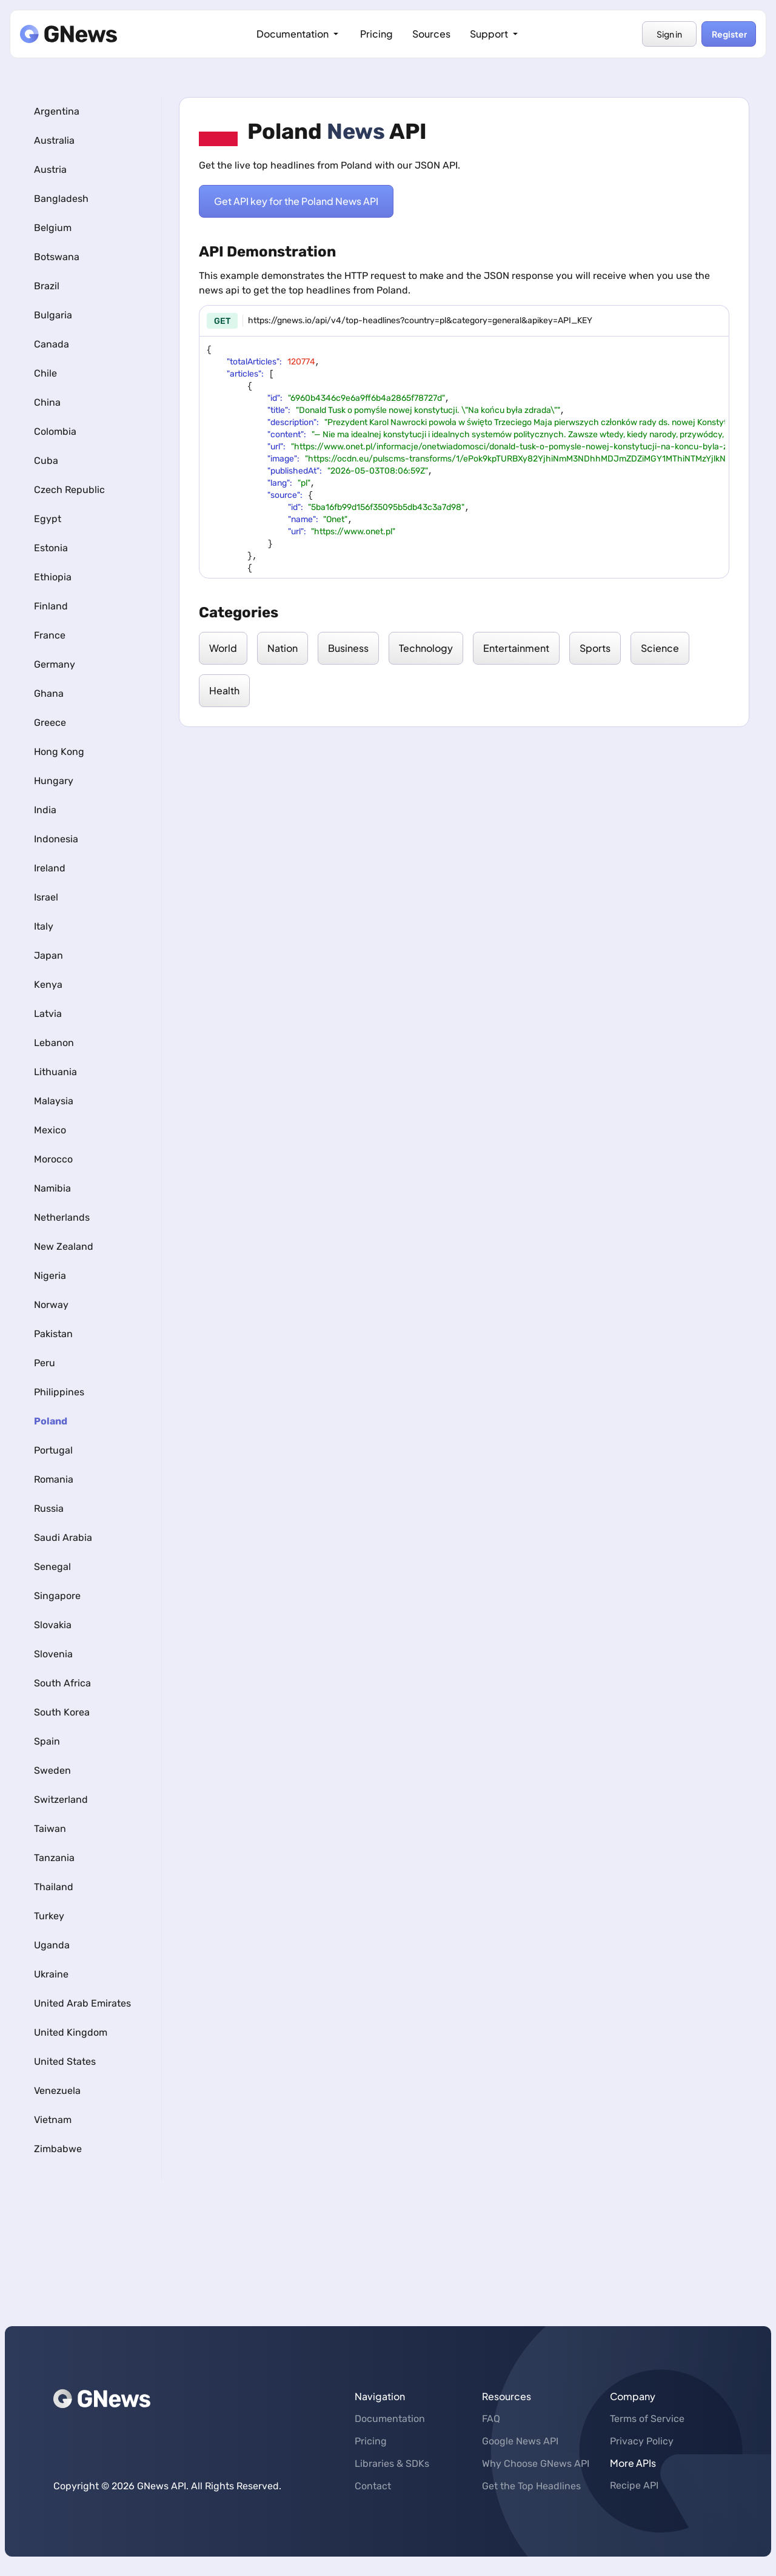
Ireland (49, 868)
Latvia (48, 1013)
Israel (46, 897)
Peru (44, 1363)
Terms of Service (647, 2418)
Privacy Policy (642, 2441)
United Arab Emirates (82, 2003)
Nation (282, 648)
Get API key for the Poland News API (296, 201)
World (223, 648)
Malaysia (53, 1101)
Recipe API (634, 2485)
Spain (47, 1741)
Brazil (46, 286)
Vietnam (53, 2119)
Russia (49, 1508)
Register (728, 34)
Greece (50, 722)
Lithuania (55, 1072)
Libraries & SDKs (392, 2463)
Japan (48, 955)
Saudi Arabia (63, 1537)
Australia (54, 140)
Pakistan (53, 1334)
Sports (595, 648)
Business (348, 648)
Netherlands (62, 1217)
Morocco (53, 1159)
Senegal (52, 1566)
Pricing (376, 33)
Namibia (52, 1188)
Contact (373, 2486)
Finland (51, 606)
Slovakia (53, 1625)
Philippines (59, 1392)
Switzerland (61, 1799)
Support (495, 33)
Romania (53, 1479)
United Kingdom (70, 2032)
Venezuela (57, 2090)
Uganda (52, 1945)
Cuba (46, 460)
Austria (50, 169)
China (47, 402)
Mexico (50, 1130)
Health (224, 690)
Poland (50, 1421)
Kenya (48, 984)
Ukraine (51, 1974)
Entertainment (516, 648)
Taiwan (50, 1828)
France (49, 635)
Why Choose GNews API (535, 2463)
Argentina (56, 111)
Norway (51, 1304)
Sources (431, 33)
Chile (45, 373)
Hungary (53, 781)
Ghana (49, 693)
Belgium (53, 227)
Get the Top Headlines (531, 2486)
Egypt (47, 519)
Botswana (56, 257)
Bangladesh (61, 198)
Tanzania (54, 1857)
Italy (43, 926)
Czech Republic (69, 489)
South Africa (62, 1683)
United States (65, 2061)
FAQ (491, 2418)
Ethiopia (53, 577)
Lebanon (54, 1042)
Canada (51, 344)
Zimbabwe (58, 2149)
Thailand (53, 1887)
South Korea (62, 1712)
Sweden (52, 1770)
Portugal (53, 1450)
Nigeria (50, 1275)
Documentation (298, 33)
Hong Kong (59, 751)
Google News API (520, 2441)
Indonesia (56, 839)
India (45, 810)
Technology (426, 648)
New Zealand (63, 1246)
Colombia (55, 431)
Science (660, 648)
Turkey (49, 1916)
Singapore (57, 1596)
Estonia (51, 548)
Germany (54, 664)
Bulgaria (53, 315)
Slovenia (53, 1654)
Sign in (669, 34)
